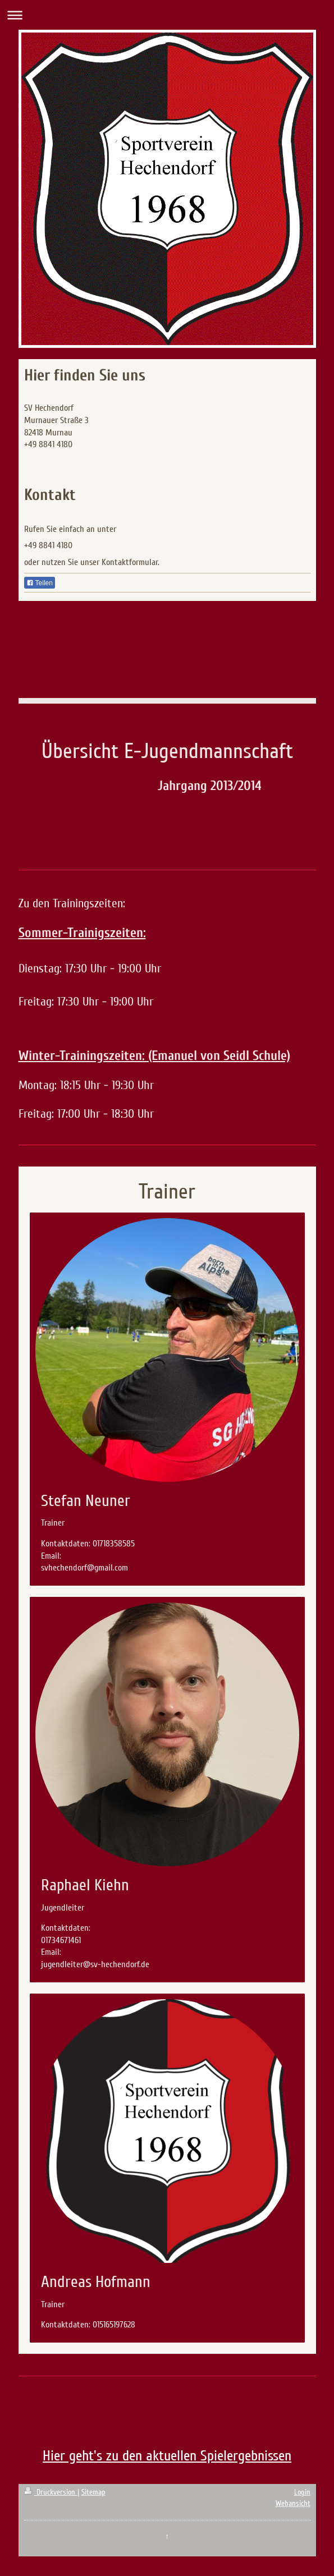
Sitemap (93, 2492)
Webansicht (293, 2503)
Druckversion (50, 2492)
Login (302, 2492)
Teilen (39, 583)
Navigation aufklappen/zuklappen (167, 15)
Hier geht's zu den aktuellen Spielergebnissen (167, 2455)
